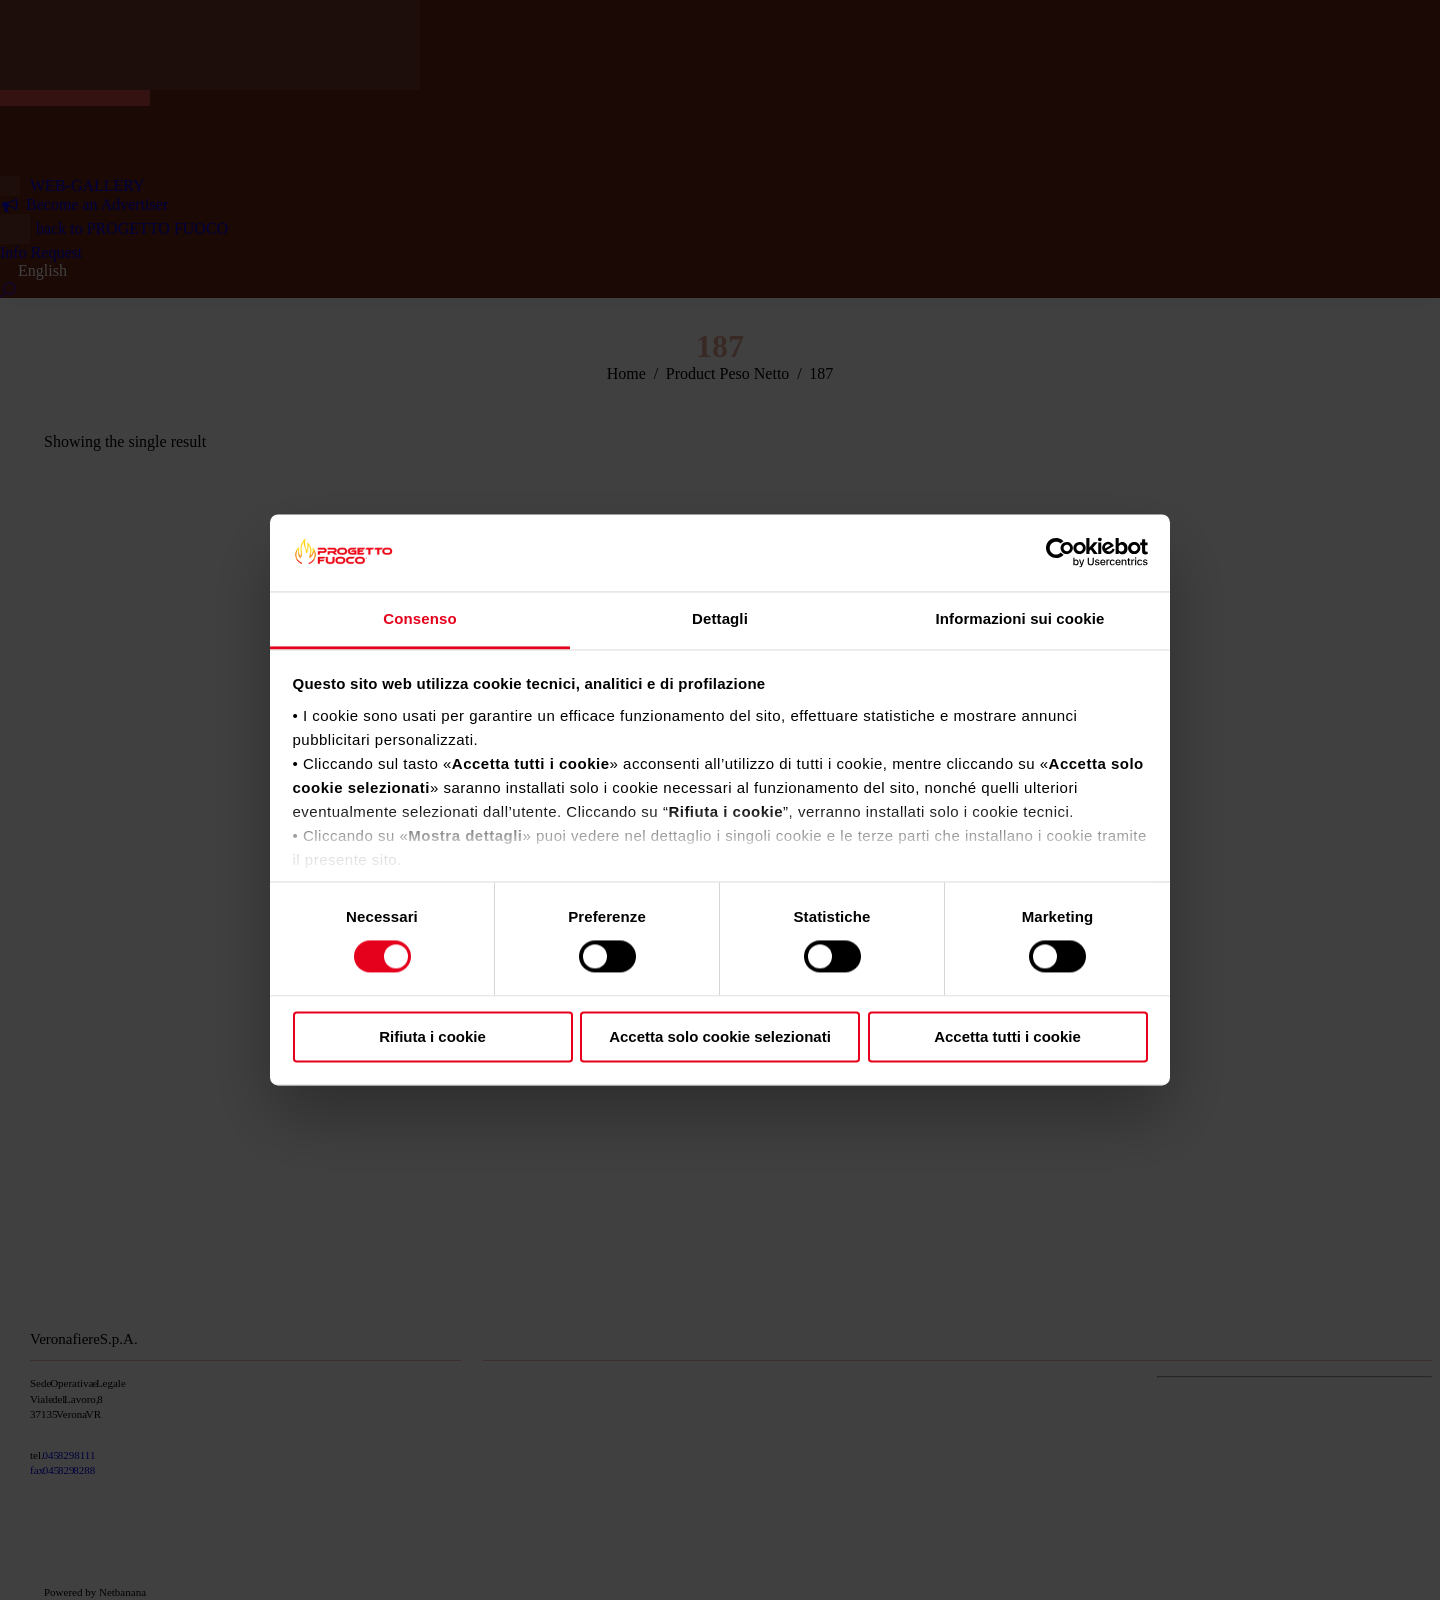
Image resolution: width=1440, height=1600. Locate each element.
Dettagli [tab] (720, 618)
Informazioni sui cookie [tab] (1020, 618)
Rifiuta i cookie (432, 1036)
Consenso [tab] (419, 618)
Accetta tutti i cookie (1007, 1036)
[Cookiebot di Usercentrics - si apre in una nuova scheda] (1060, 553)
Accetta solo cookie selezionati (720, 1036)
